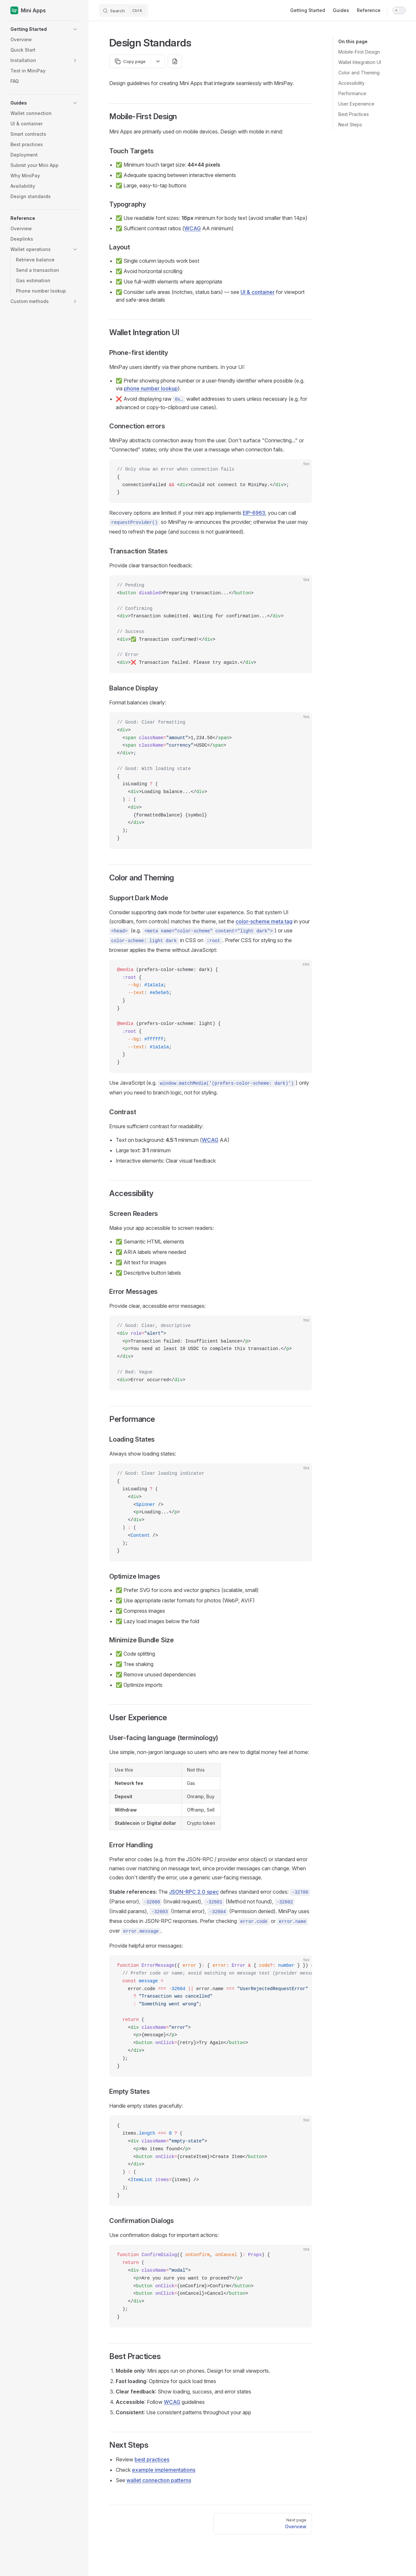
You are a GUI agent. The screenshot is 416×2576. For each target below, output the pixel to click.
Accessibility (351, 83)
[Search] (123, 10)
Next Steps (350, 124)
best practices (152, 2459)
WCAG (192, 228)
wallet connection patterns (158, 2480)
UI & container (257, 292)
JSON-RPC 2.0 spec (194, 1891)
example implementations (163, 2470)
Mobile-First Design (359, 52)
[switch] (399, 10)
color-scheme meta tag (264, 921)
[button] (44, 29)
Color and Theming (359, 72)
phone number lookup (151, 388)
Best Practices (353, 114)
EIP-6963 (254, 513)
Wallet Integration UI (359, 62)
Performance (352, 93)
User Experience (356, 104)
